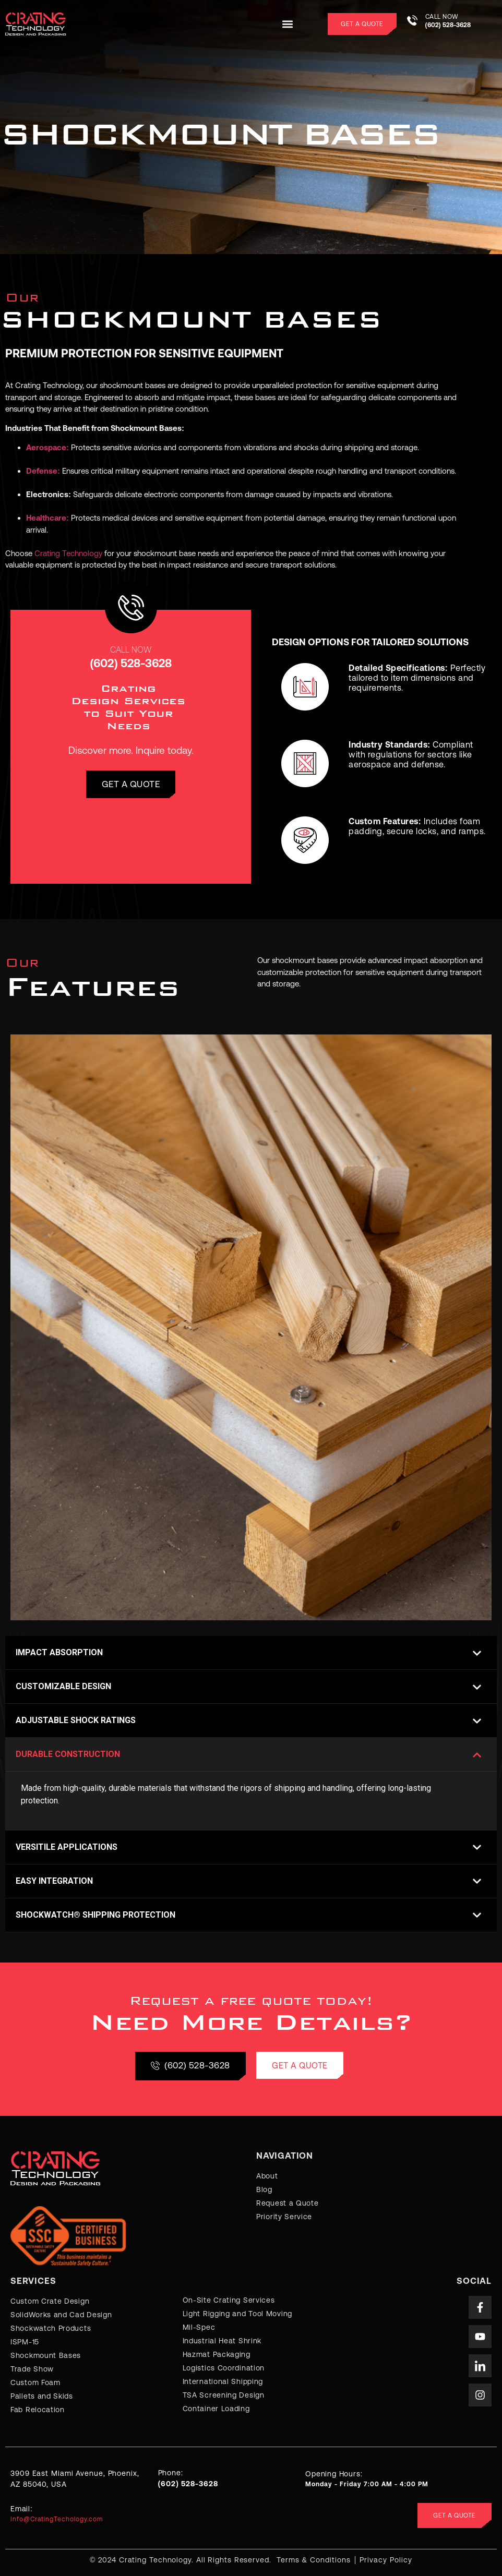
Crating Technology (68, 553)
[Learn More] (452, 24)
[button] (287, 23)
